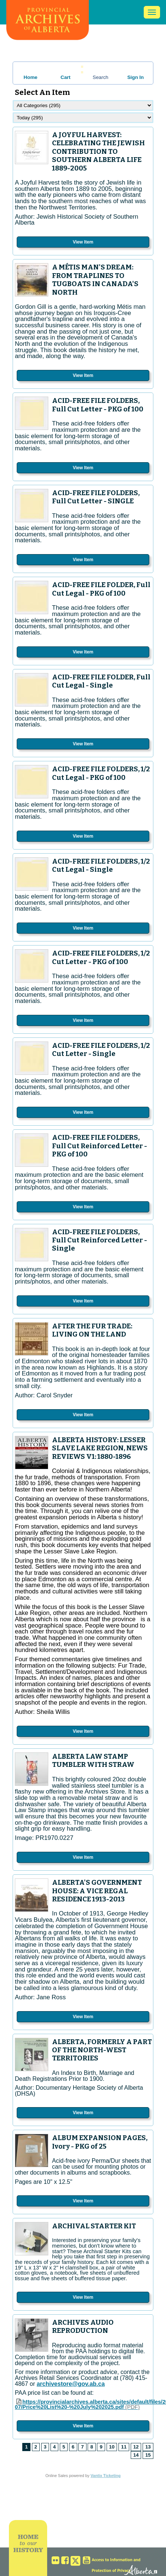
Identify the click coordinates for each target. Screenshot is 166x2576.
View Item (83, 242)
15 (148, 2455)
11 (124, 2447)
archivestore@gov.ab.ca (71, 2384)
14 (136, 2455)
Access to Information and (116, 2559)
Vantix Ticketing (106, 2475)
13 (148, 2447)
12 (136, 2447)
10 (112, 2447)
